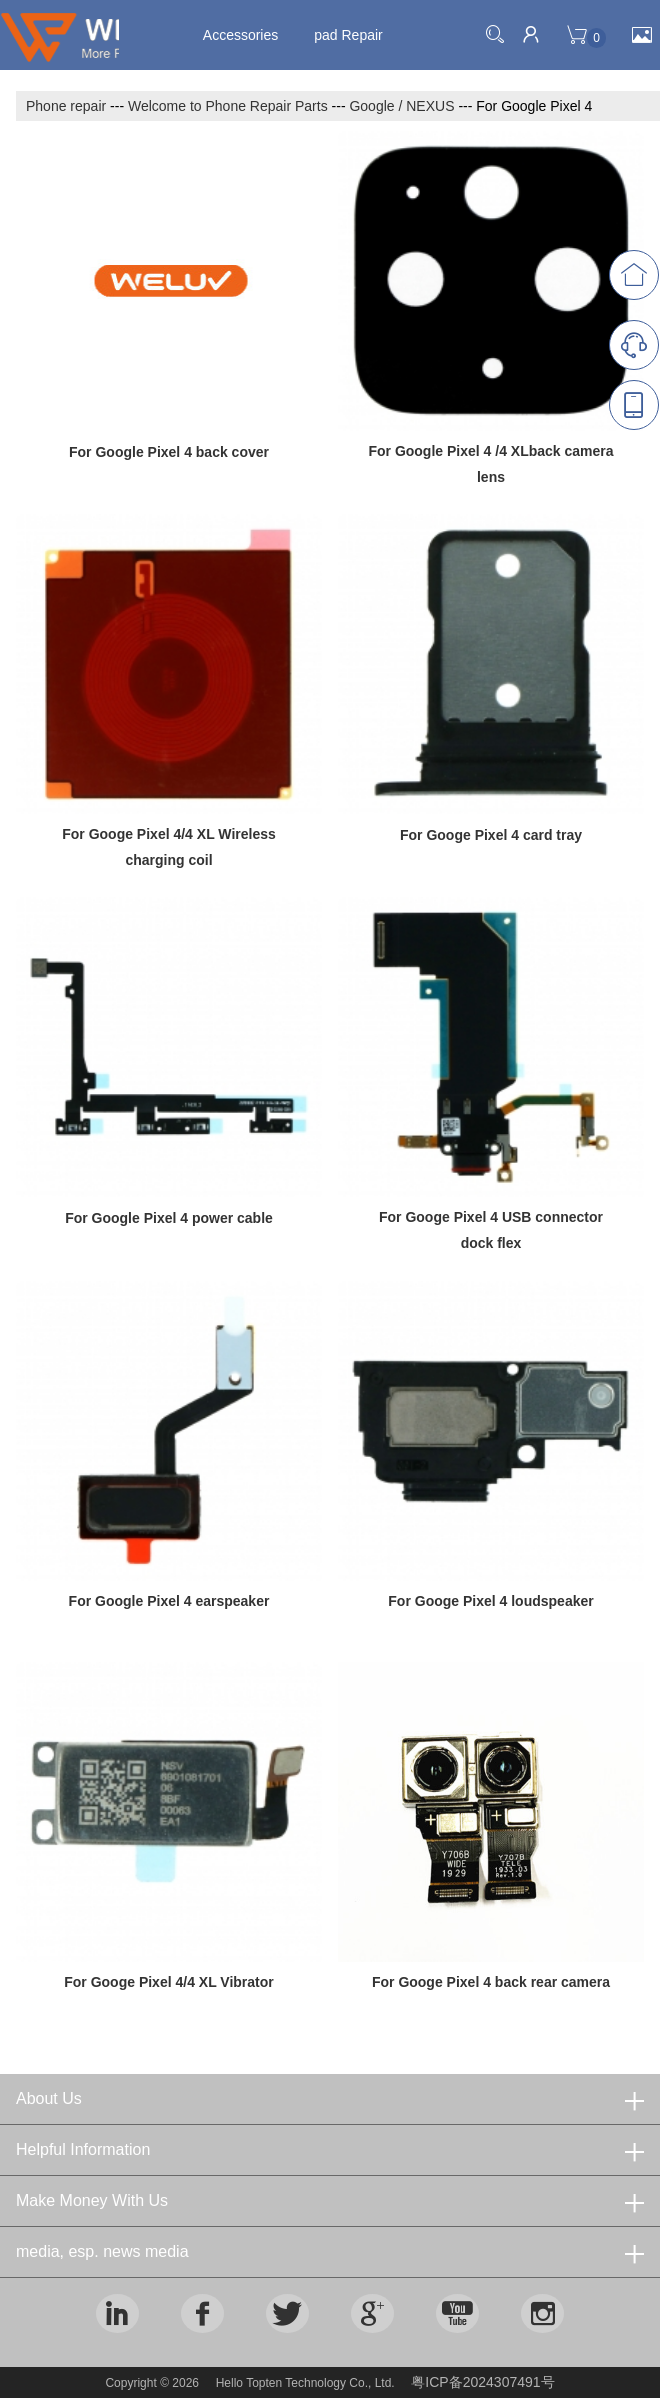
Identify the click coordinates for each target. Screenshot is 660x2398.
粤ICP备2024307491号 (482, 2382)
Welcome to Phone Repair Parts (228, 106)
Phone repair (66, 106)
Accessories (240, 35)
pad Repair (348, 35)
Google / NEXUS (401, 106)
